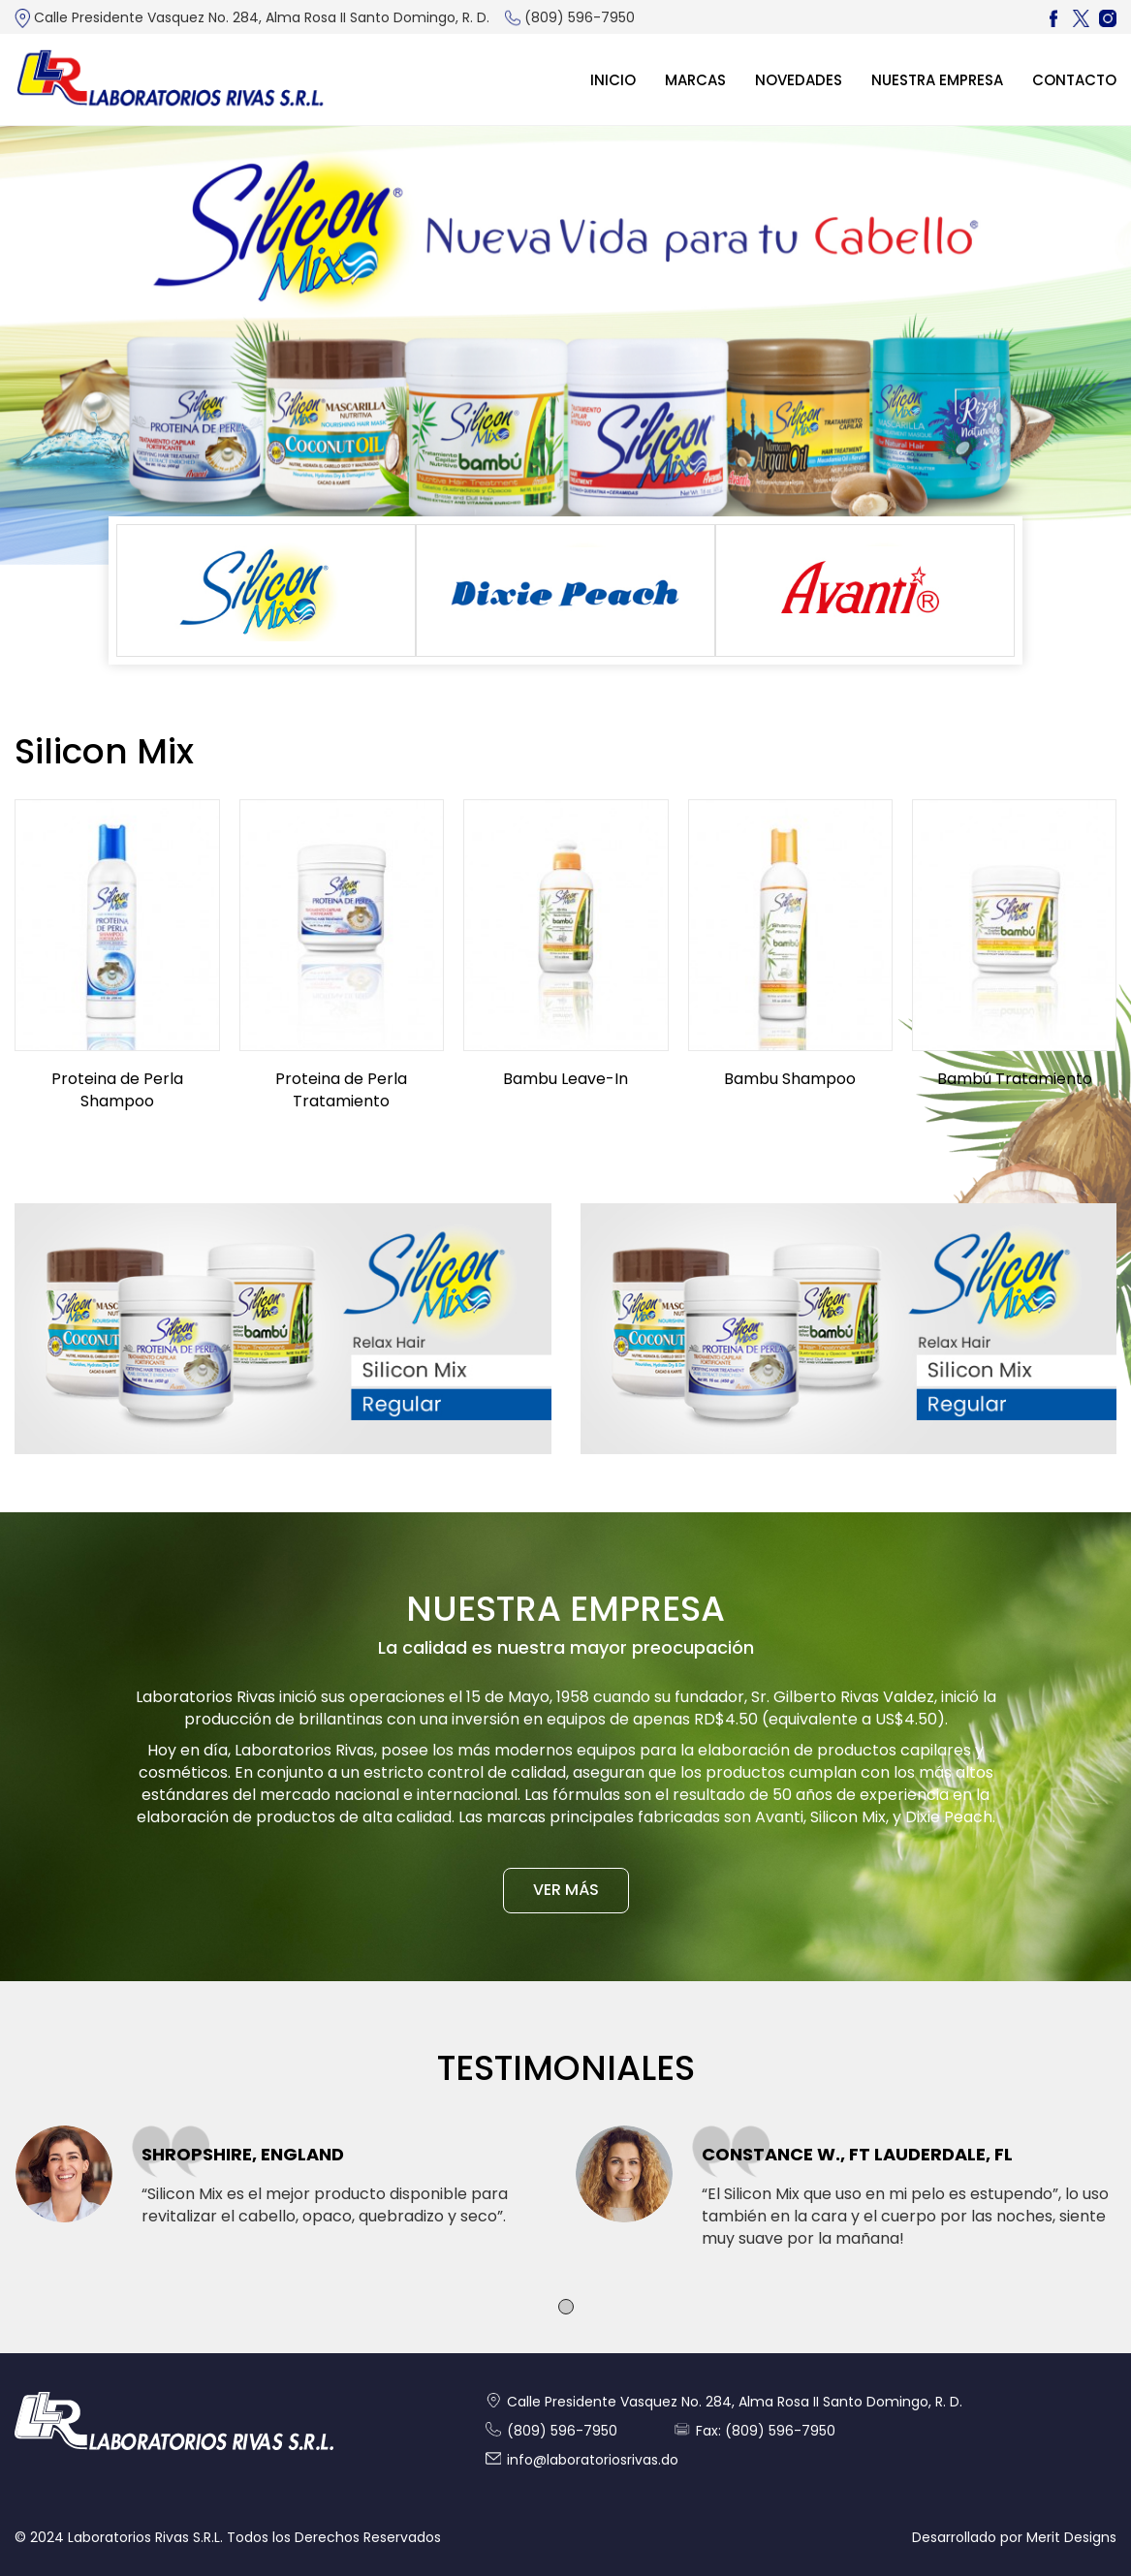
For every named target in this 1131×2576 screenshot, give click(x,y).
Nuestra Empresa (937, 80)
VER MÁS (566, 1889)
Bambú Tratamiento (1014, 1079)
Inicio (613, 80)
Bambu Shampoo (790, 1079)
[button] (566, 2306)
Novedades (798, 80)
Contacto (1074, 80)
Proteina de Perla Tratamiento (341, 1090)
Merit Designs (1071, 2537)
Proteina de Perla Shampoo (117, 1090)
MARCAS (695, 80)
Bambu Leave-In (565, 1079)
